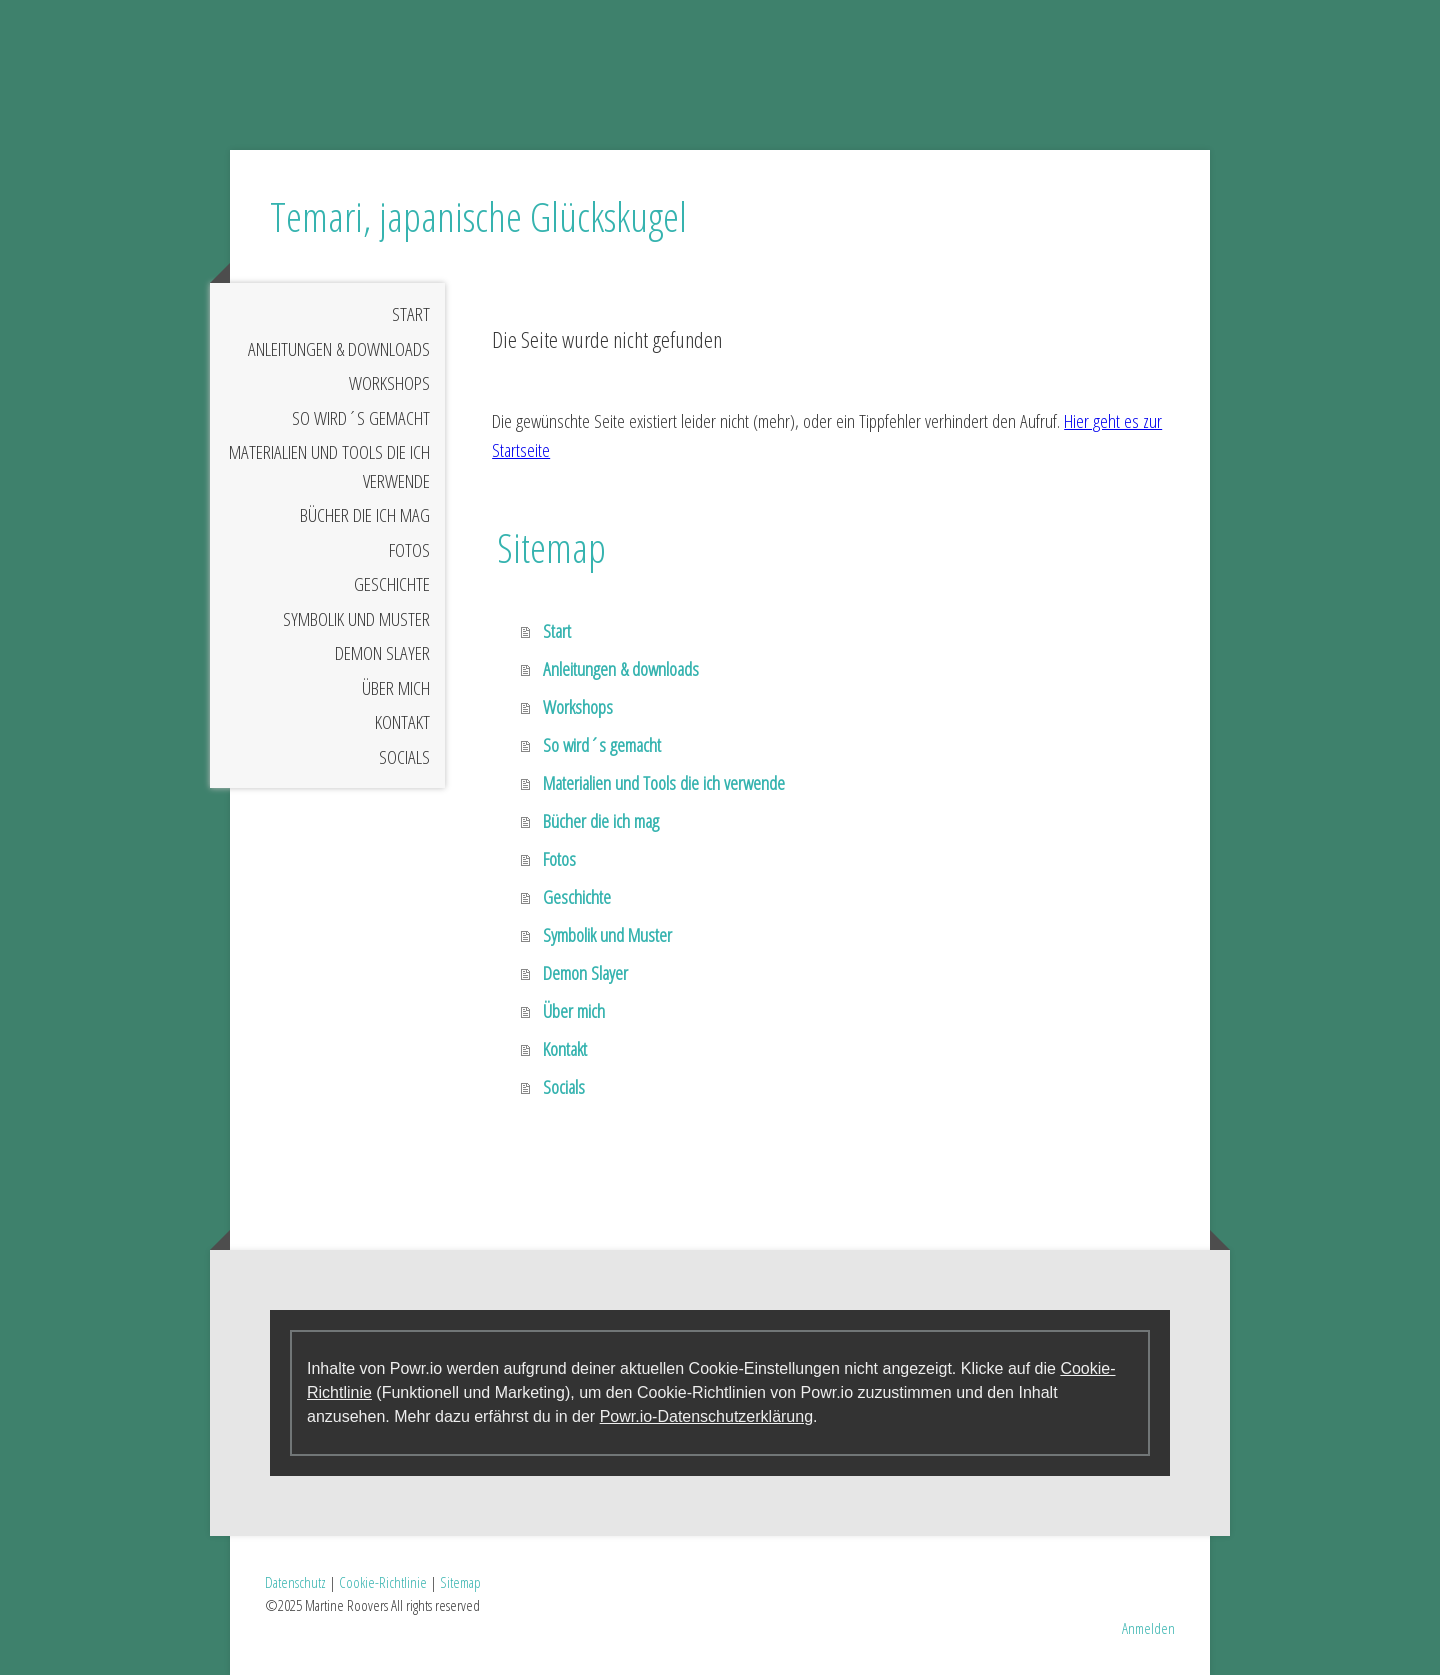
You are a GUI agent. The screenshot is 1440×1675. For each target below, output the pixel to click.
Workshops (389, 383)
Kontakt (402, 722)
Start (411, 314)
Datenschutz (295, 1582)
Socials (404, 757)
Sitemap (460, 1582)
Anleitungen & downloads (339, 349)
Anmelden (1148, 1628)
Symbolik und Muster (356, 619)
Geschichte (392, 584)
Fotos (409, 550)
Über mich (396, 688)
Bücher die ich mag (365, 515)
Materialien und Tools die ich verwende (329, 466)
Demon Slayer (382, 653)
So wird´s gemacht (361, 418)
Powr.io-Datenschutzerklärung (706, 1416)
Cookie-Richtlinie (383, 1582)
